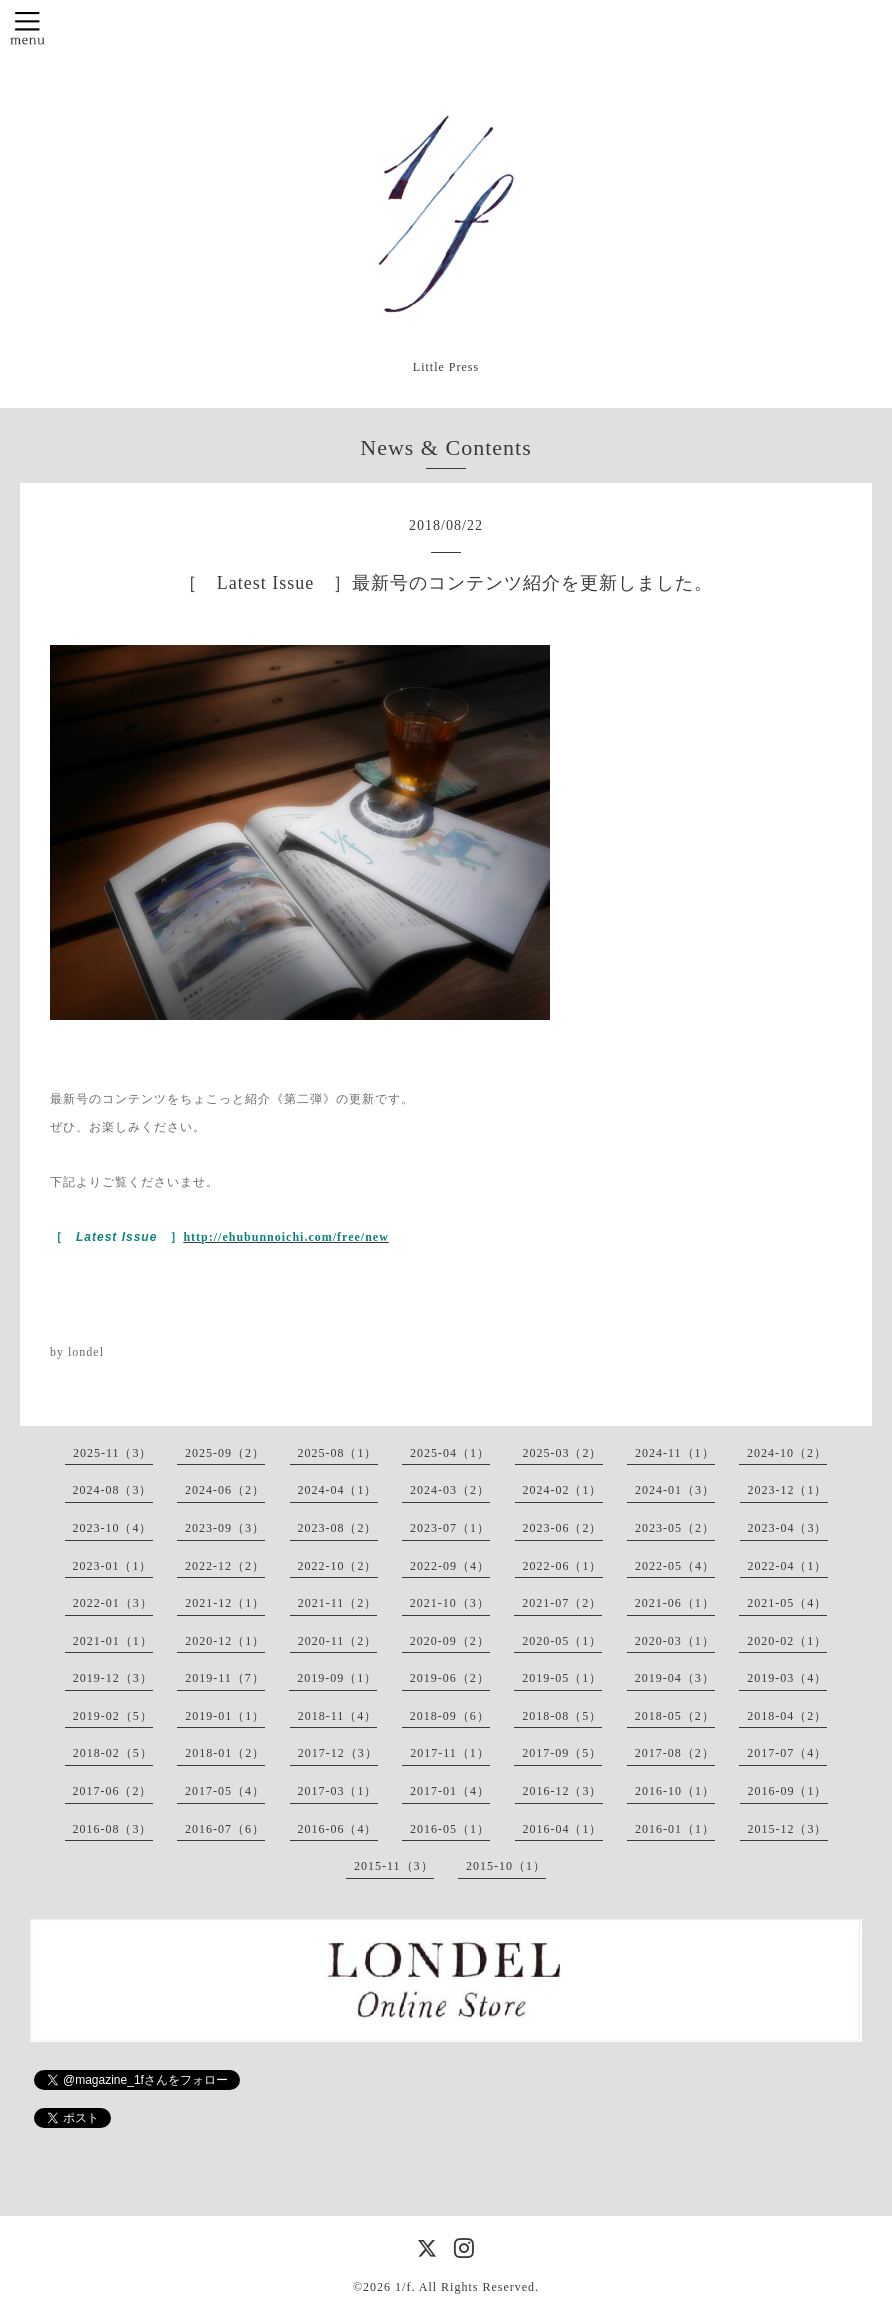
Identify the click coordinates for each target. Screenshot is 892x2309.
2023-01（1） (113, 1566)
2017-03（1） (338, 1791)
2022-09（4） (450, 1566)
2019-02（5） (113, 1716)
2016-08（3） (113, 1829)
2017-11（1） (450, 1753)
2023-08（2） (338, 1528)
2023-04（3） (788, 1528)
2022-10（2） (338, 1566)
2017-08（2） (675, 1753)
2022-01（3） (113, 1603)
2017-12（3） (338, 1753)
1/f (403, 2287)
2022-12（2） (225, 1566)
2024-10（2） (787, 1453)
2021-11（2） (338, 1603)
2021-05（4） (787, 1603)
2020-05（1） (562, 1641)
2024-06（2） (225, 1490)
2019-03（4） (787, 1678)
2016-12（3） (563, 1791)
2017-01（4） (450, 1791)
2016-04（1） (563, 1829)
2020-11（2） (338, 1641)
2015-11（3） (394, 1866)
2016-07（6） (225, 1829)
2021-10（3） (450, 1603)
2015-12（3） (788, 1829)
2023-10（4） (113, 1528)
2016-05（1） (450, 1829)
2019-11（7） (225, 1678)
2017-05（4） (225, 1791)
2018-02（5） (113, 1753)
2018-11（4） (338, 1716)
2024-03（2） (450, 1490)
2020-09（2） (450, 1641)
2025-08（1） (338, 1453)
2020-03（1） (675, 1641)
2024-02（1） (563, 1490)
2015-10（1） (506, 1866)
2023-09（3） (225, 1528)
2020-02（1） (787, 1641)
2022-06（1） (563, 1566)
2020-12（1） (225, 1641)
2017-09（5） (562, 1753)
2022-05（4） (675, 1566)
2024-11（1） (675, 1453)
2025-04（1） (450, 1453)
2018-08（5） (562, 1716)
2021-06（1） (675, 1603)
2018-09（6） (450, 1716)
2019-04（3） (675, 1678)
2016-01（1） (675, 1829)
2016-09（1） (788, 1791)
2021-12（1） (225, 1603)
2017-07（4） (787, 1753)
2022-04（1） (788, 1566)
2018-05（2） (675, 1716)
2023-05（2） (675, 1528)
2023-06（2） (563, 1528)
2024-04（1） (338, 1490)
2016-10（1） (675, 1791)
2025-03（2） (563, 1453)
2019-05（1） (562, 1678)
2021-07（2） (562, 1603)
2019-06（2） (450, 1678)
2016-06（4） (338, 1829)
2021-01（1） (113, 1641)
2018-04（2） (787, 1716)
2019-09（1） (337, 1678)
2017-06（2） (113, 1791)
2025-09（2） (225, 1453)
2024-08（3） (113, 1490)
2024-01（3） (675, 1490)
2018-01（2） (225, 1753)
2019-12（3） (113, 1678)
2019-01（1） (225, 1716)
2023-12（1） (788, 1490)
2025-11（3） (113, 1453)
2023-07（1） (450, 1528)
